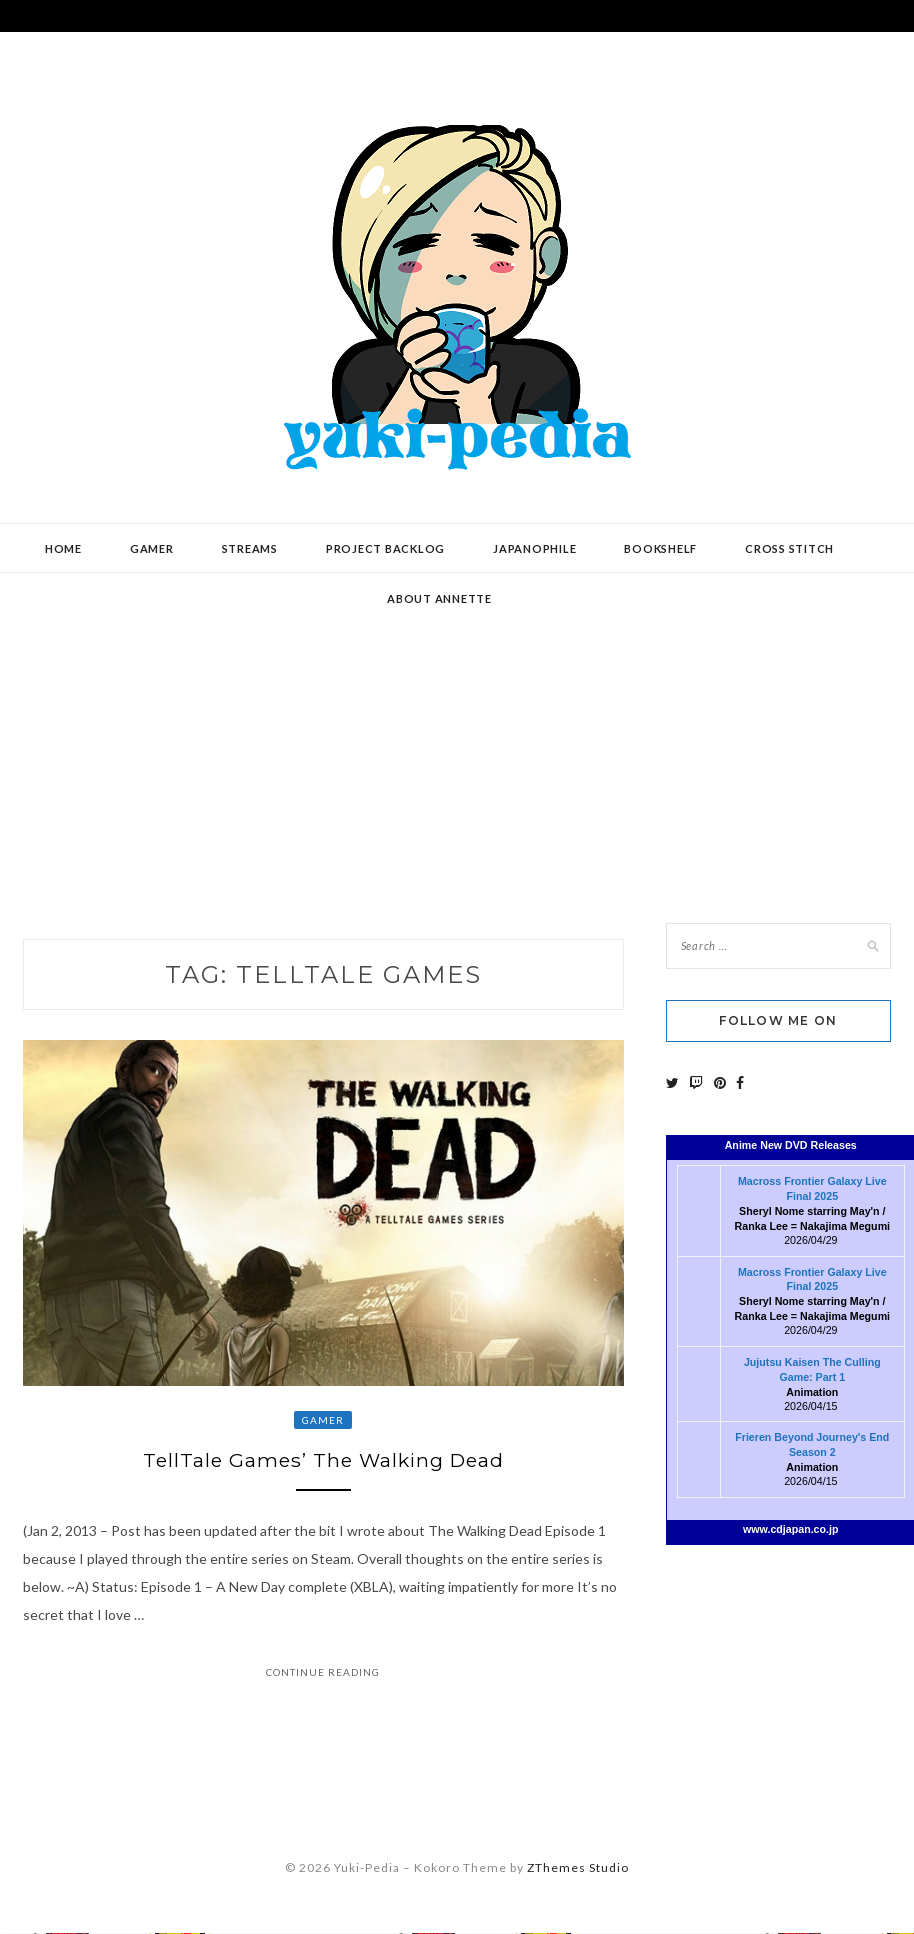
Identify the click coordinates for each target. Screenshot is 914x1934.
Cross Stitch (789, 548)
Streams (250, 548)
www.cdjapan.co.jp (791, 1529)
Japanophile (534, 548)
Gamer (152, 548)
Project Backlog (385, 548)
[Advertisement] (457, 733)
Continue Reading (323, 1675)
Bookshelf (660, 548)
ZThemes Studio (578, 1870)
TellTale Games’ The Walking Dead (323, 1462)
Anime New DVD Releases (791, 1145)
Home (63, 548)
